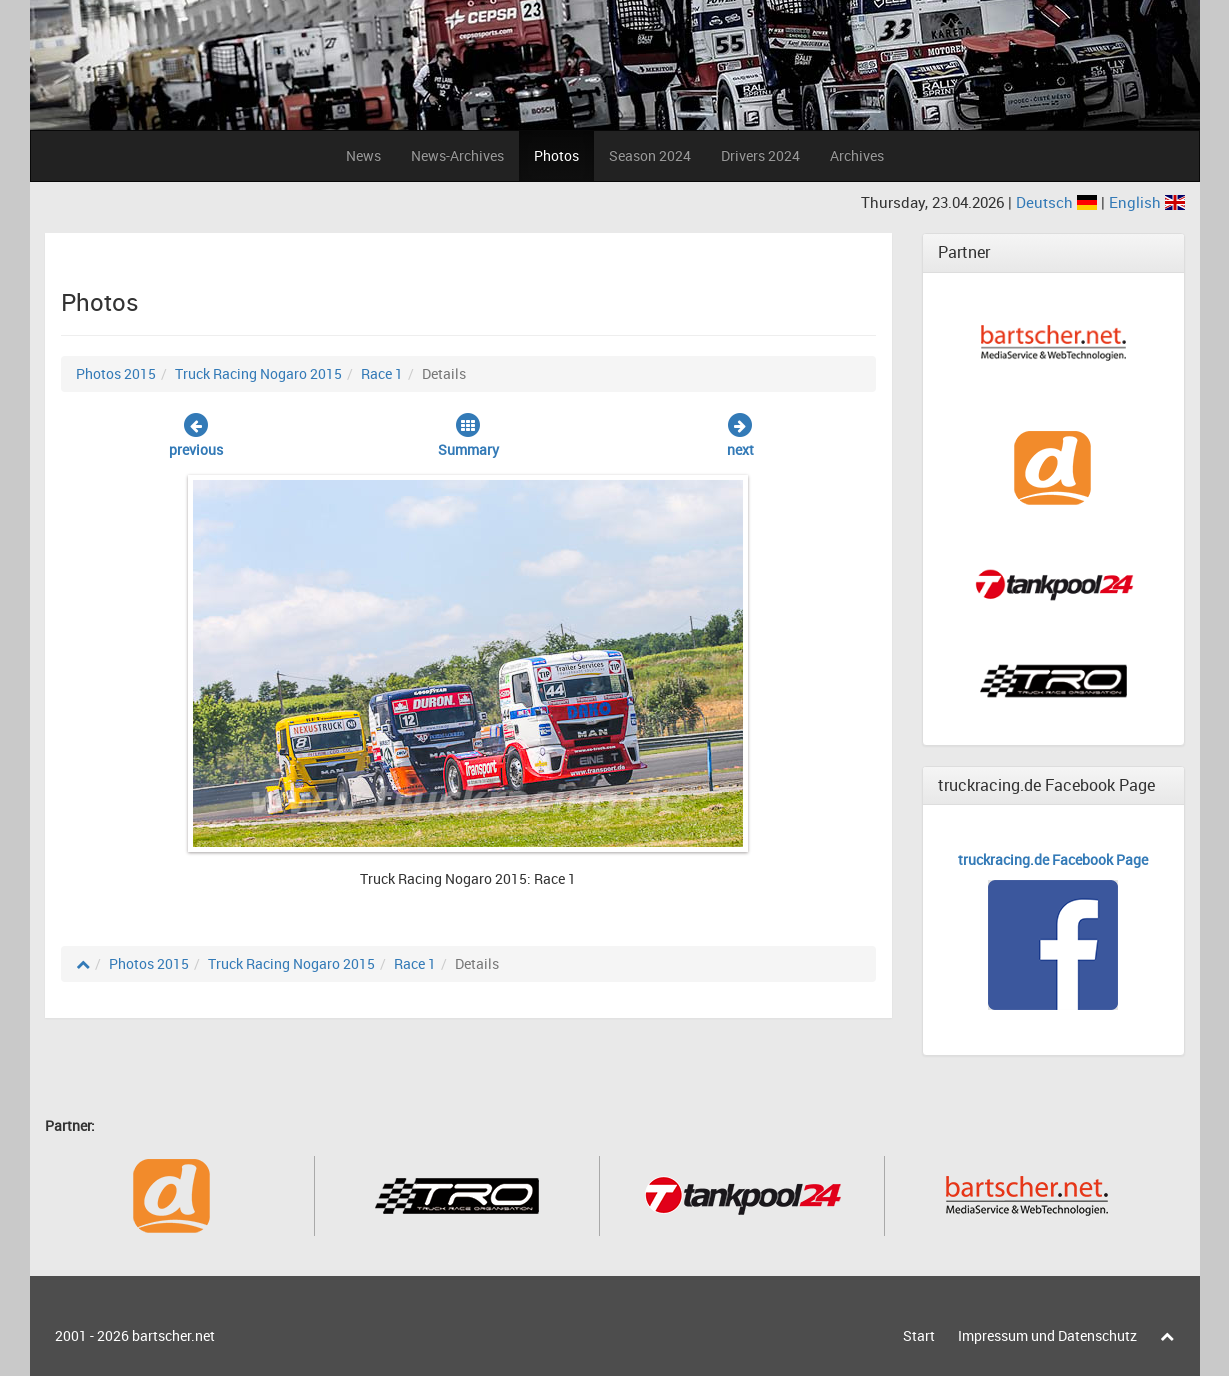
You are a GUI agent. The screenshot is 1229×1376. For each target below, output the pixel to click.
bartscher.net (173, 1335)
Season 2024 (650, 155)
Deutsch (1058, 202)
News (363, 155)
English (1147, 202)
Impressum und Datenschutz (1047, 1335)
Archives (857, 155)
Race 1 (382, 373)
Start (919, 1335)
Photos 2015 (116, 373)
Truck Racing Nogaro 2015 (258, 373)
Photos (556, 155)
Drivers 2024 (760, 155)
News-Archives (457, 155)
